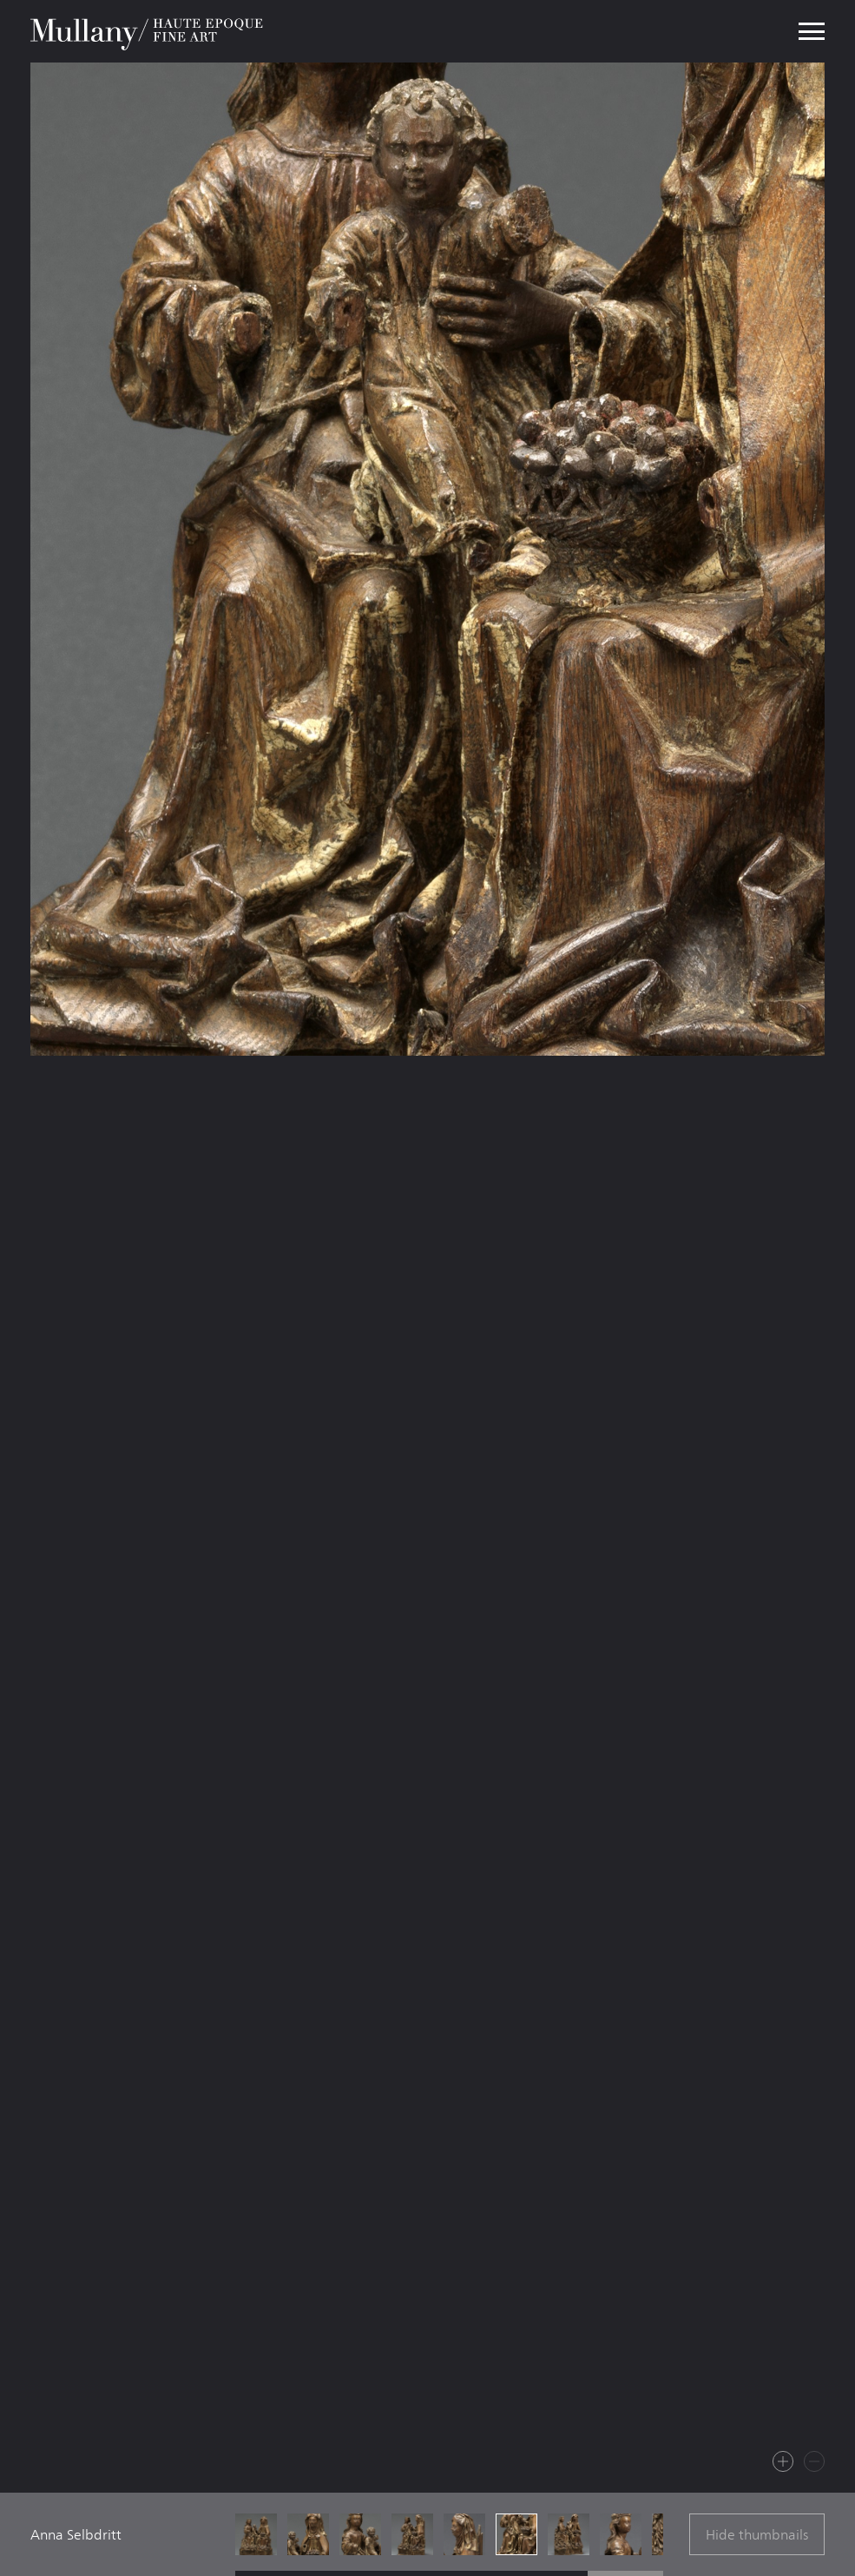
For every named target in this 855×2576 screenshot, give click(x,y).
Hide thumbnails (757, 2535)
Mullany (148, 31)
